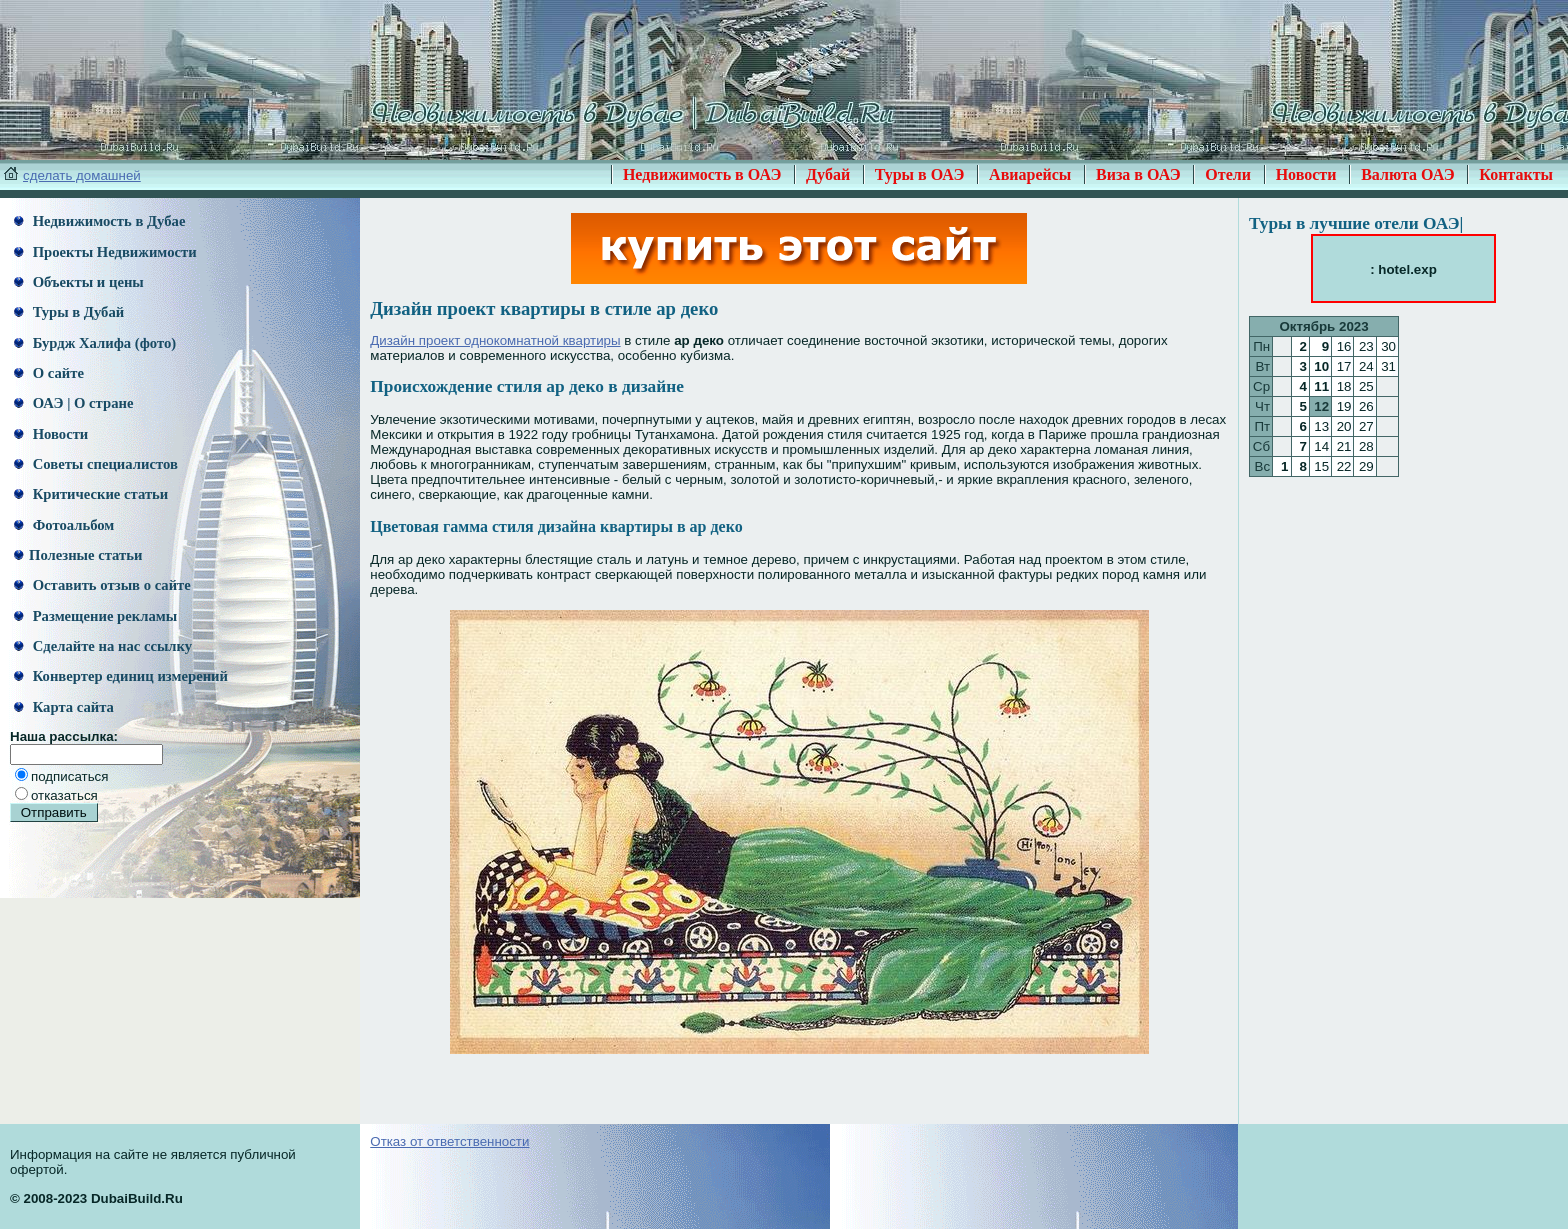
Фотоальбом (64, 525)
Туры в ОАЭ (920, 174)
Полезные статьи (78, 555)
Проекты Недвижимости (105, 252)
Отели (1228, 174)
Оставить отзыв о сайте (102, 585)
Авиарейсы (1030, 174)
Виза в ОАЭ (1138, 174)
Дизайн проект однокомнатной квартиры (495, 340)
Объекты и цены (79, 282)
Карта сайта (64, 707)
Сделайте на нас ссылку (103, 646)
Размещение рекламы (95, 616)
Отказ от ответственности (449, 1141)
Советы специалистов (96, 464)
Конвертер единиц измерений (121, 676)
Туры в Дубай (69, 312)
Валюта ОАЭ (1408, 174)
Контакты (1516, 174)
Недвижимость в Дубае (99, 221)
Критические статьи (91, 494)
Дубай (828, 174)
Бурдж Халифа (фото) (95, 343)
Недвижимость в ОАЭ (702, 174)
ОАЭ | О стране (73, 403)
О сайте (49, 373)
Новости (1306, 174)
